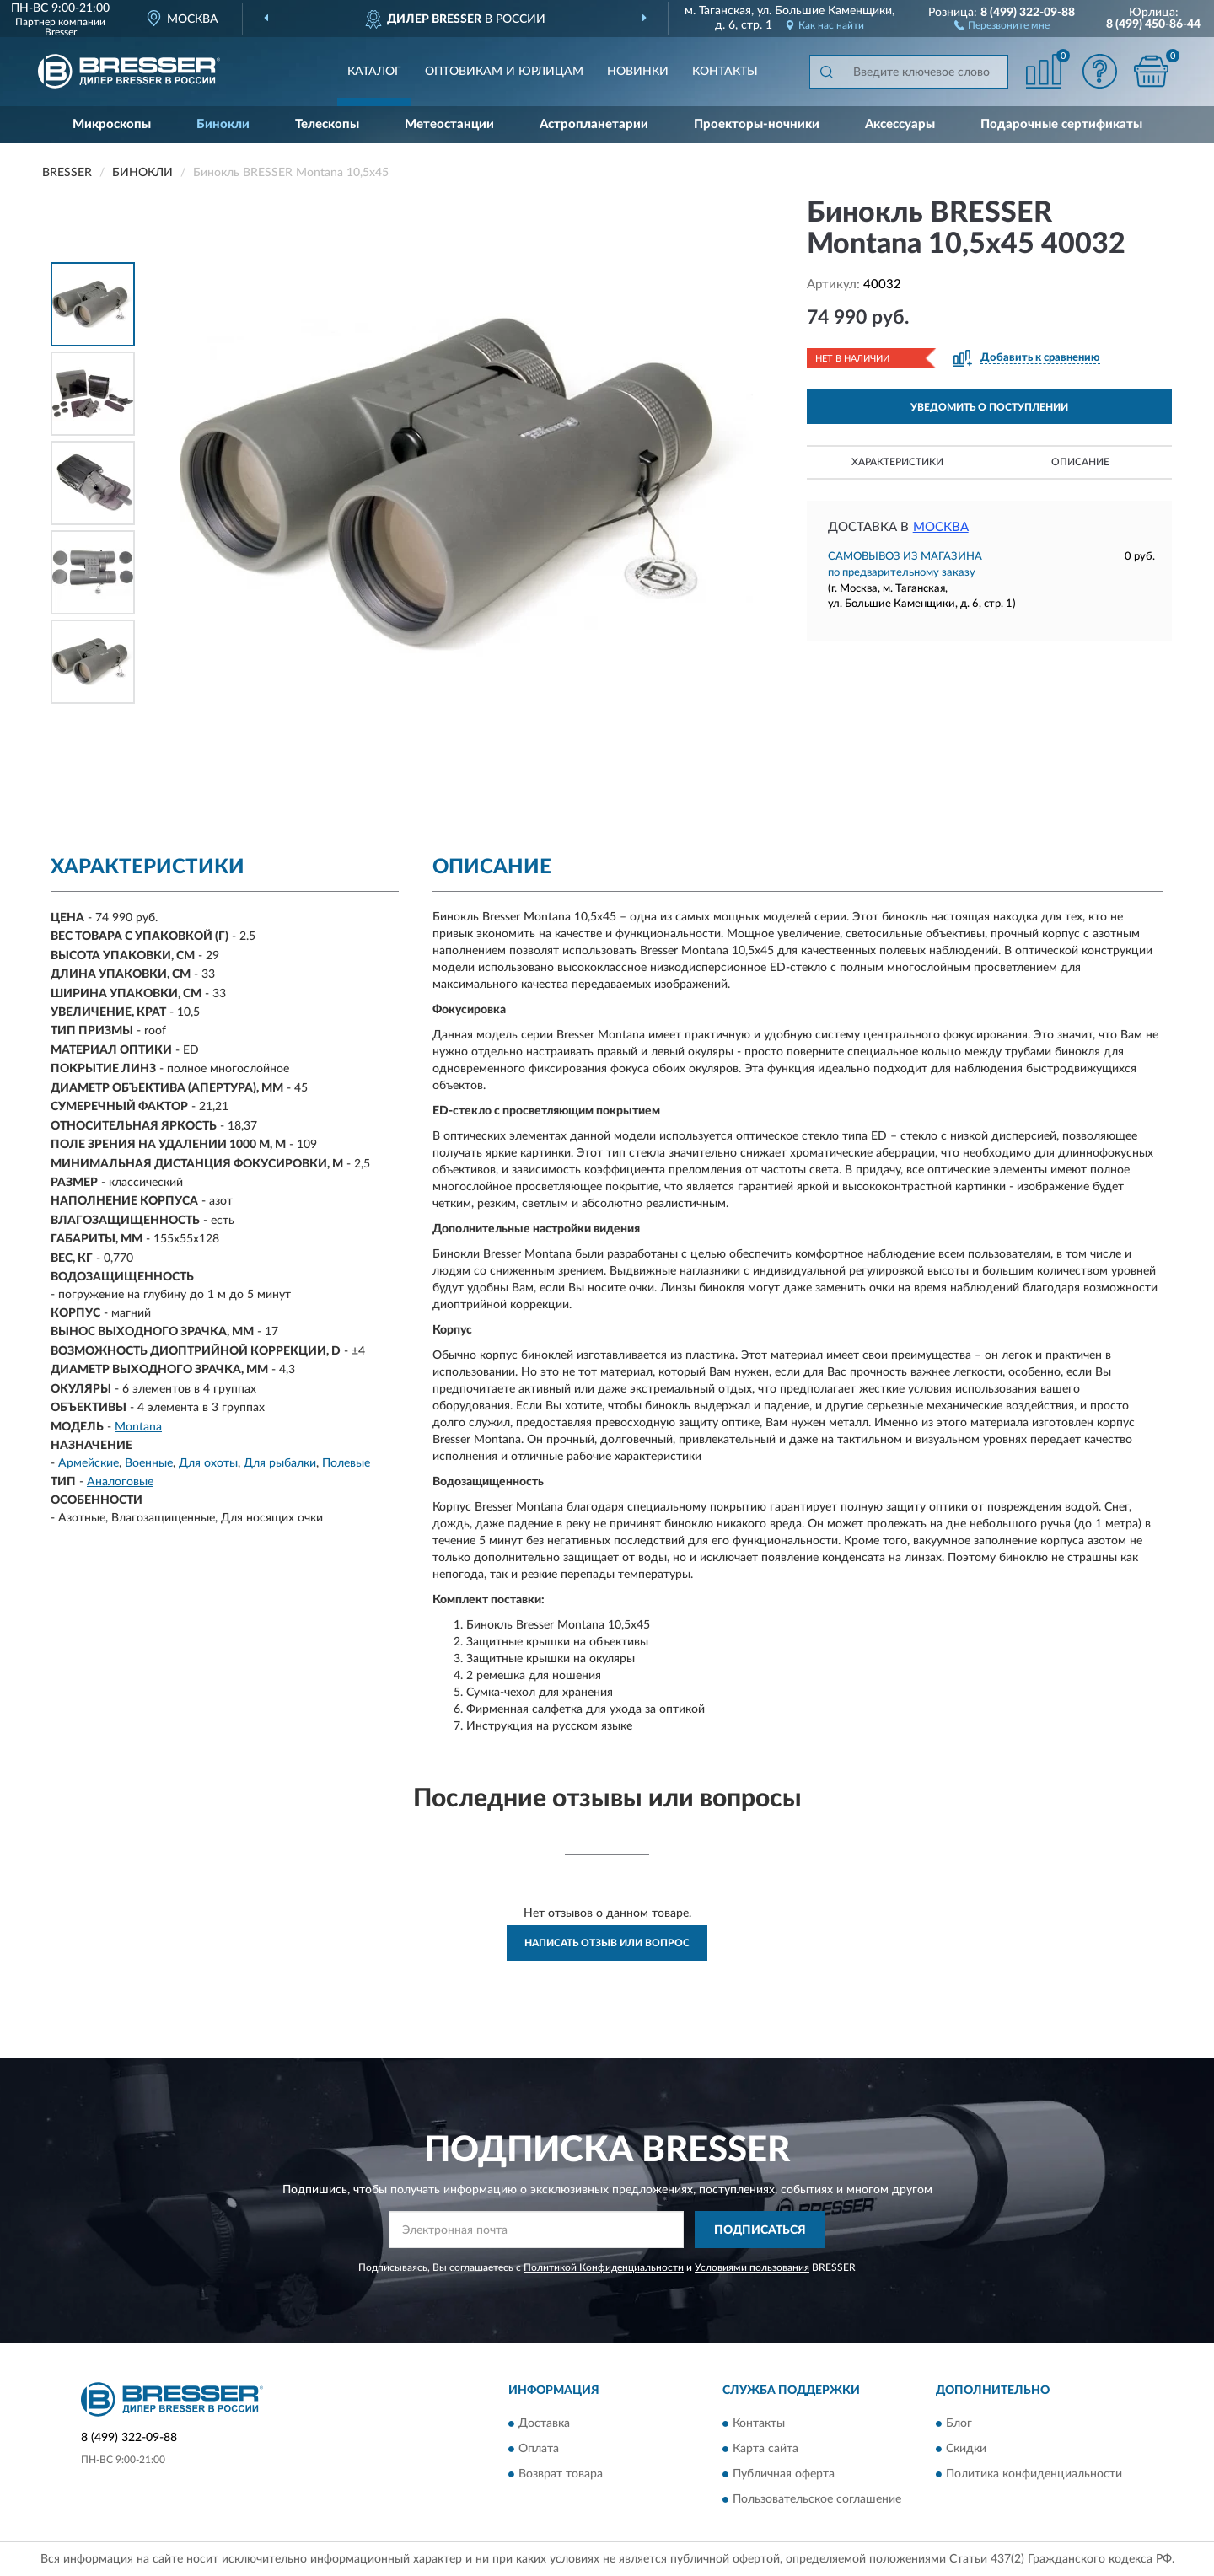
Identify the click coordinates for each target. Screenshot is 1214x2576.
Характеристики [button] (897, 462)
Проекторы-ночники (756, 124)
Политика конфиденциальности (1034, 2474)
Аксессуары (900, 124)
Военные (149, 1463)
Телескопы (327, 124)
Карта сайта (765, 2449)
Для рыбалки (280, 1463)
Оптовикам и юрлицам (504, 72)
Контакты (725, 72)
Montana (138, 1427)
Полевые (346, 1463)
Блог (959, 2423)
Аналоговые (120, 1482)
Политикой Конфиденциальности (604, 2267)
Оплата (538, 2449)
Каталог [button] (374, 72)
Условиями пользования (752, 2267)
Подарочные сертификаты (1061, 124)
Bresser (61, 32)
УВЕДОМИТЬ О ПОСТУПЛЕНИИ (989, 407)
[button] (1002, 24)
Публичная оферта (784, 2474)
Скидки (966, 2449)
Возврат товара (560, 2474)
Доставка (544, 2423)
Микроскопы (112, 124)
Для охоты (208, 1463)
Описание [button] (1080, 462)
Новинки (638, 72)
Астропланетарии (594, 124)
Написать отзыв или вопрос (607, 1943)
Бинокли (223, 124)
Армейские (88, 1463)
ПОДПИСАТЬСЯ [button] (760, 2230)
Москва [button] (941, 527)
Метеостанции (449, 124)
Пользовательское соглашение (817, 2499)
